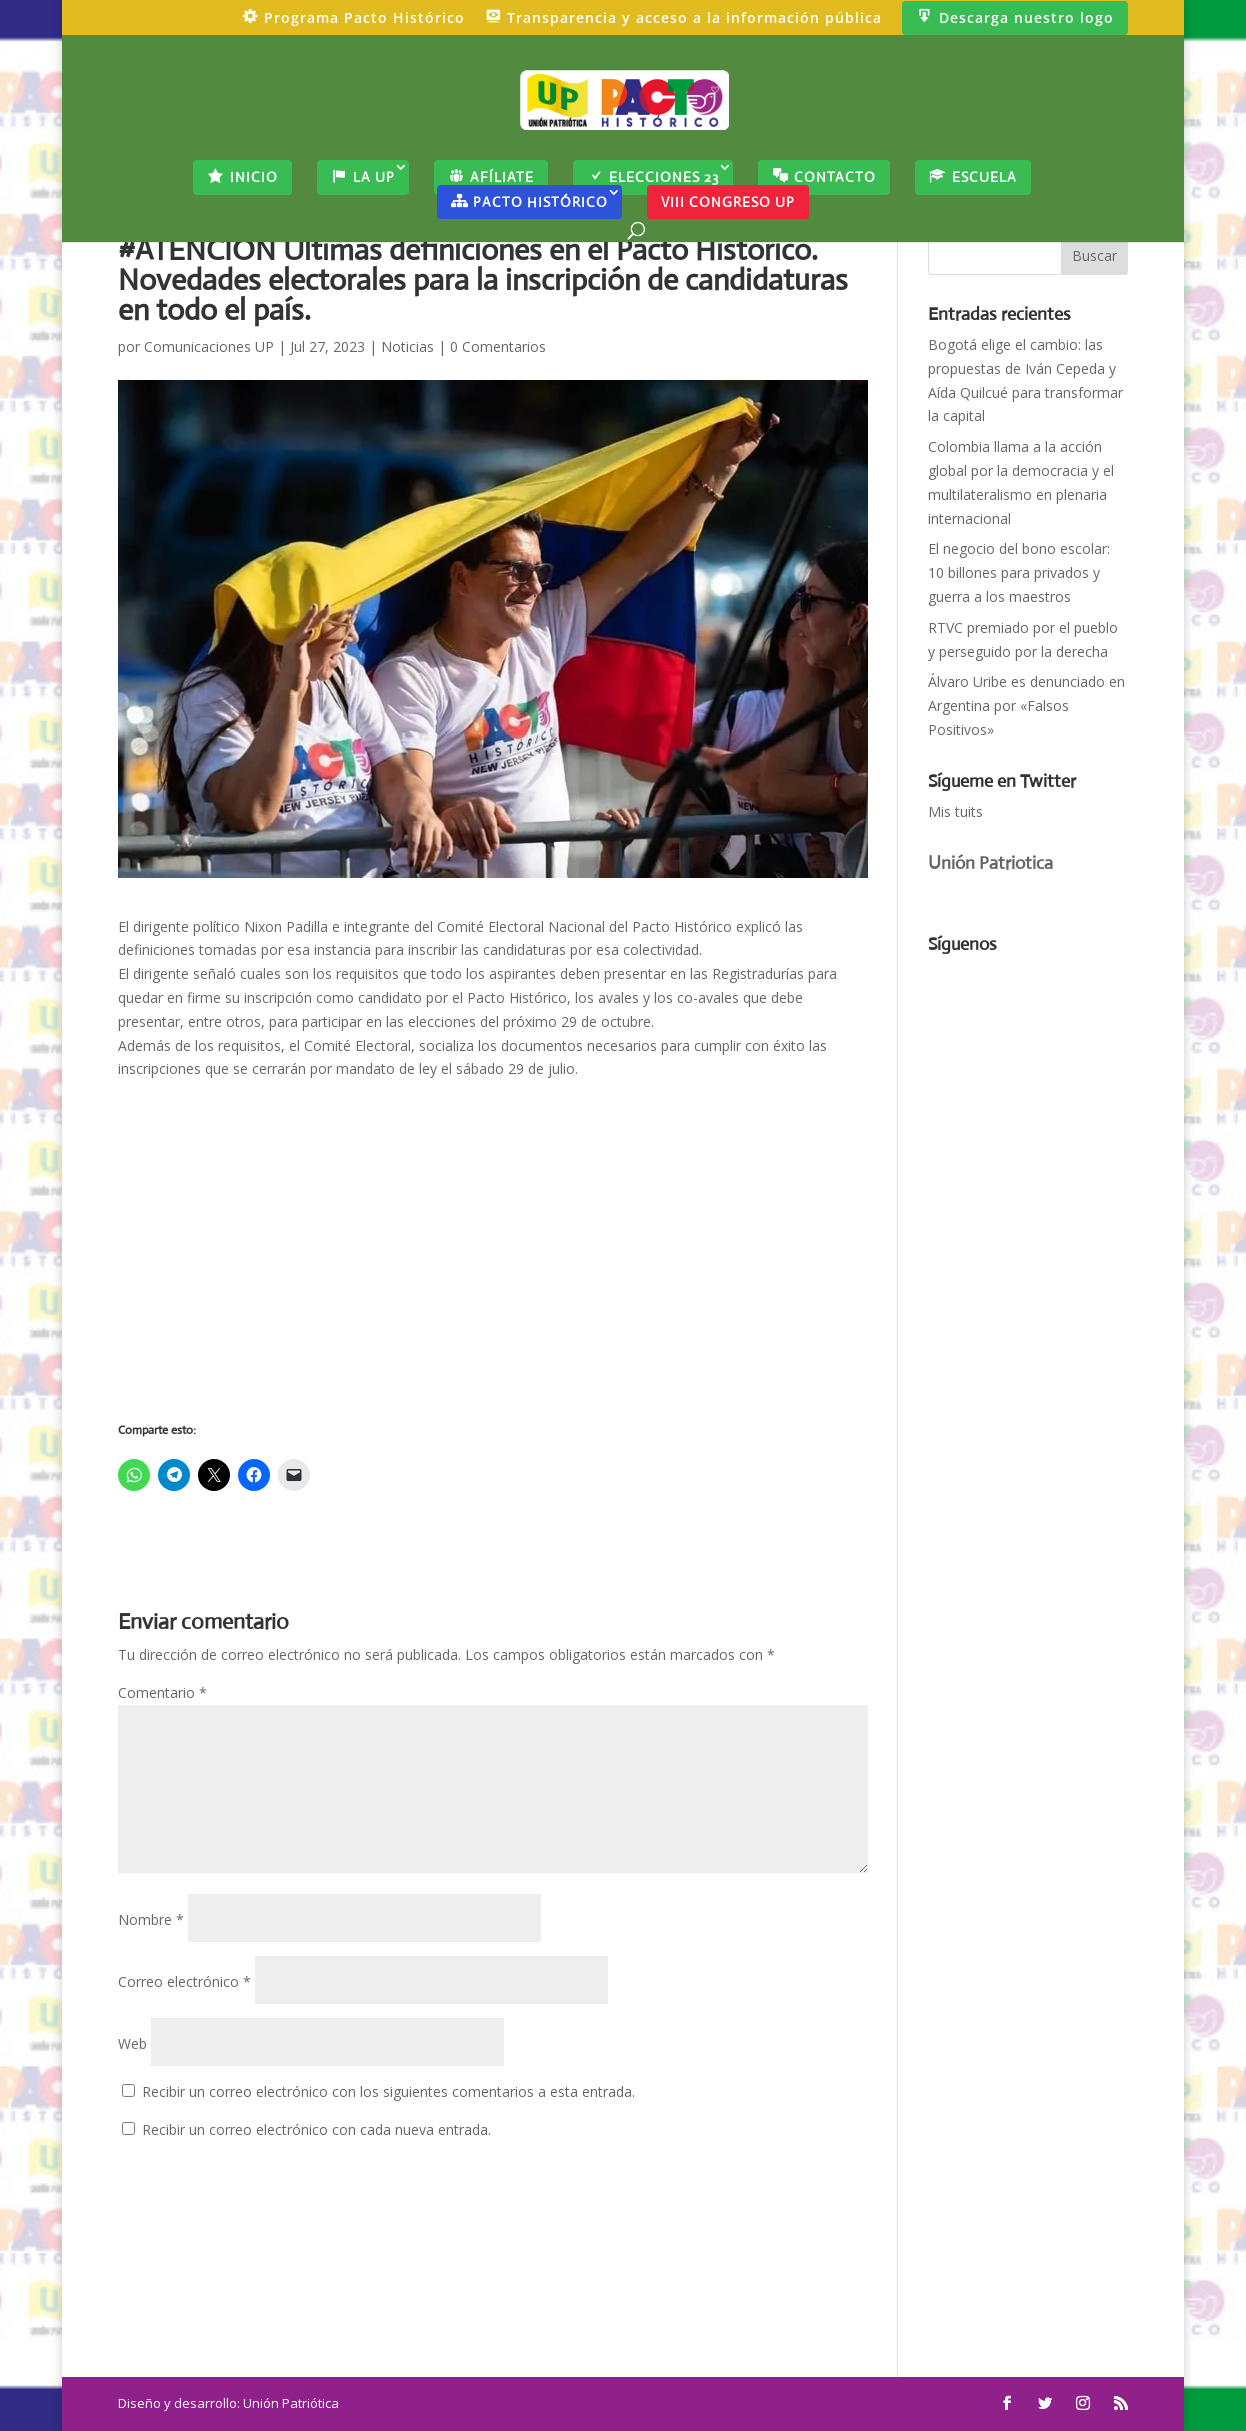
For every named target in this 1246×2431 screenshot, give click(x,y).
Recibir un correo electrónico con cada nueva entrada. (316, 2129)
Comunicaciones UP (209, 346)
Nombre (151, 1919)
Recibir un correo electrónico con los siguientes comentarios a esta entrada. (388, 2091)
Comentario (162, 1692)
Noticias (407, 346)
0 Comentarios (498, 346)
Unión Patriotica (990, 863)
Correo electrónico (184, 1981)
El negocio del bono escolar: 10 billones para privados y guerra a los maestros (1019, 572)
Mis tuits (955, 811)
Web (132, 2043)
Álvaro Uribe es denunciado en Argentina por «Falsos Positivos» (1026, 705)
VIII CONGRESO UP (728, 202)
